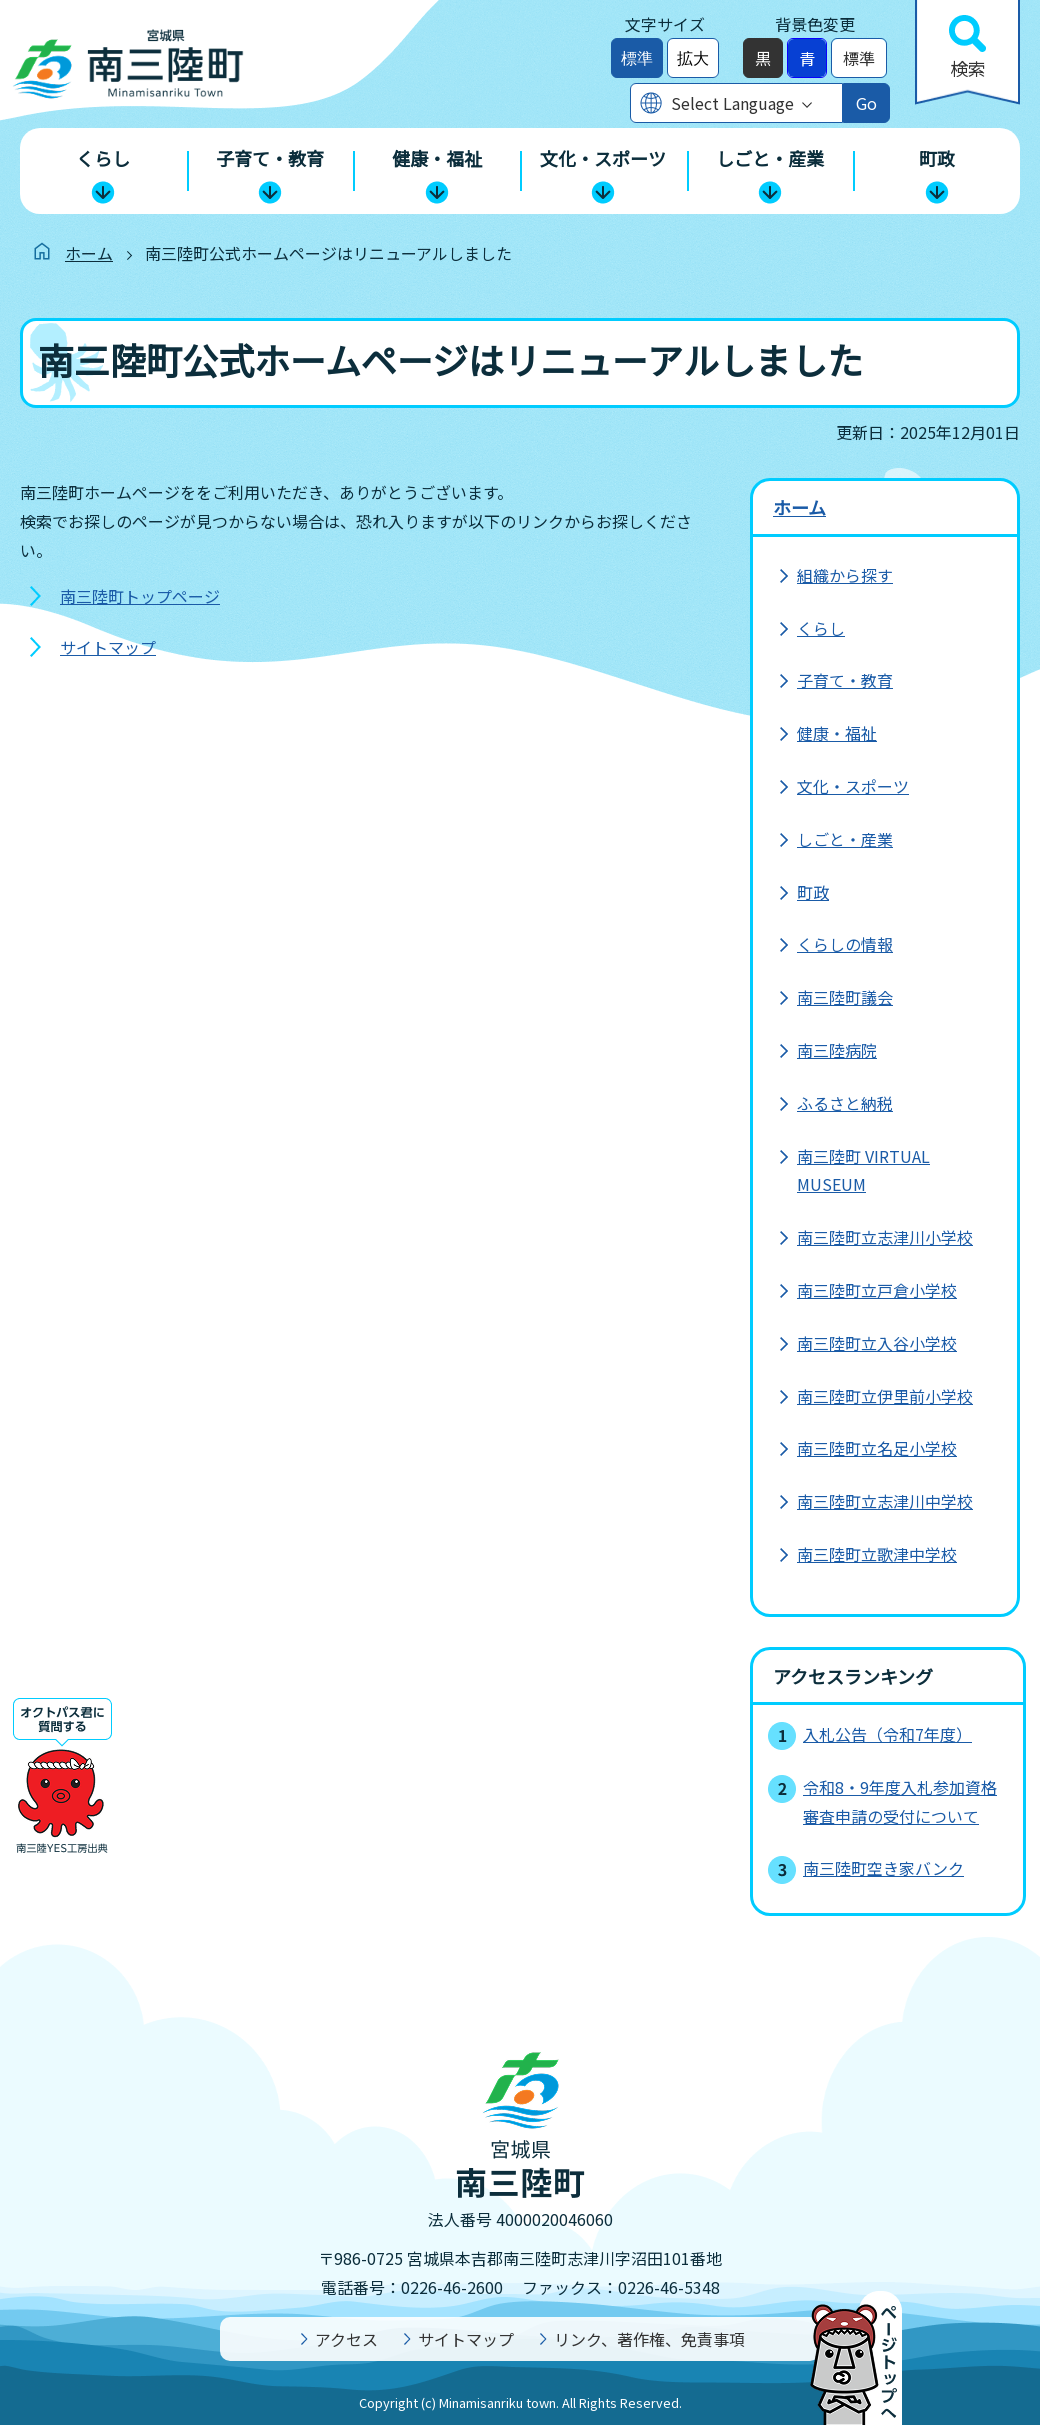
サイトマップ (108, 647)
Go (866, 103)
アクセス (346, 2339)
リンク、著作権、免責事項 (649, 2339)
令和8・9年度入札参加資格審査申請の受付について (900, 1801)
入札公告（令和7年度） (887, 1734)
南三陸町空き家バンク (883, 1868)
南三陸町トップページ (140, 596)
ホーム (89, 253)
